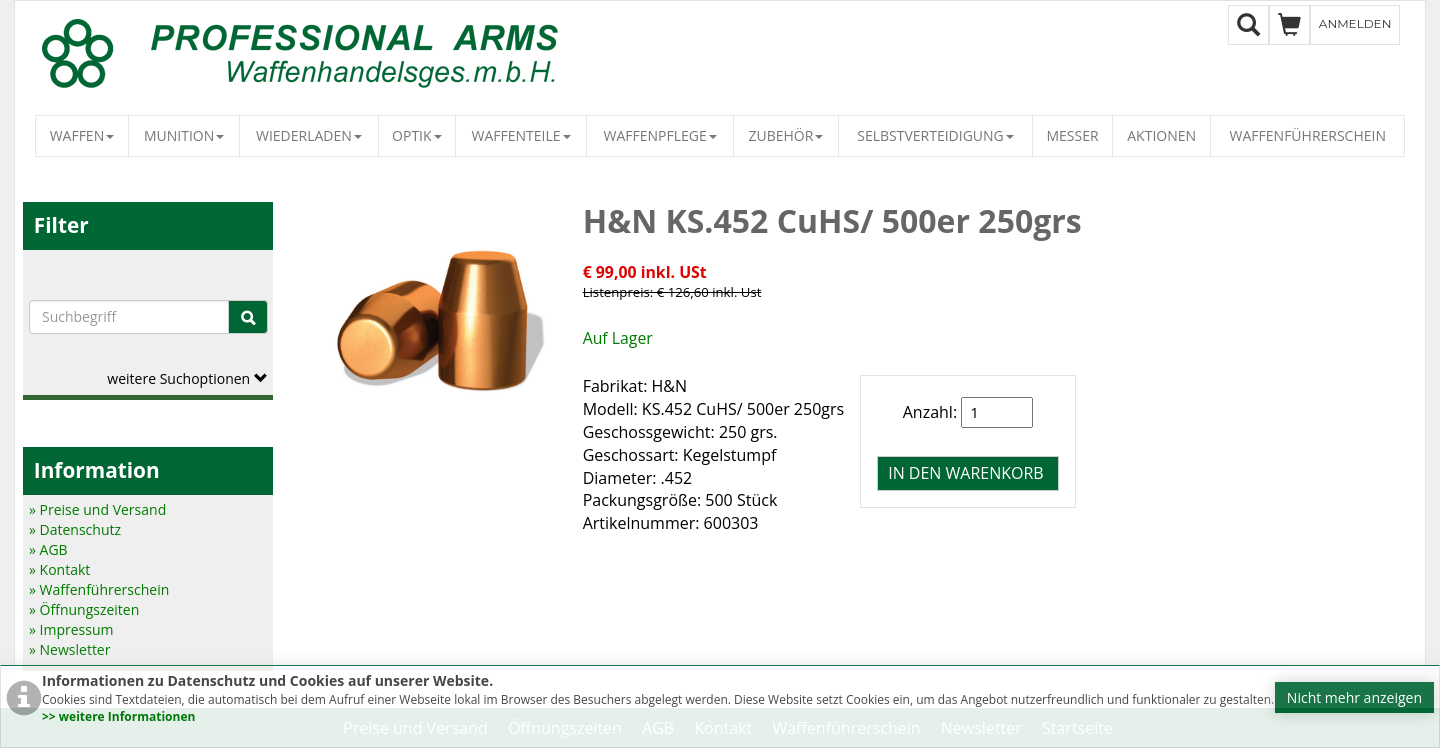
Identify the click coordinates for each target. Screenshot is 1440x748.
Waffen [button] (82, 135)
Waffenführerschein (1308, 135)
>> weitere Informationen (118, 716)
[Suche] (248, 317)
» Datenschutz (75, 529)
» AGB (48, 549)
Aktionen (1161, 135)
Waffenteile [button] (521, 135)
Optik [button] (417, 135)
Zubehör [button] (785, 135)
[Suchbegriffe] (129, 317)
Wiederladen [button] (309, 135)
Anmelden (1355, 23)
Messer (1072, 135)
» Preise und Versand (97, 509)
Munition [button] (184, 135)
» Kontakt (59, 569)
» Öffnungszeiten (84, 609)
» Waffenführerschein (99, 589)
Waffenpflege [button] (659, 135)
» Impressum (71, 629)
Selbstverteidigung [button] (935, 135)
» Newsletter (69, 649)
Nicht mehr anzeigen (1354, 697)
